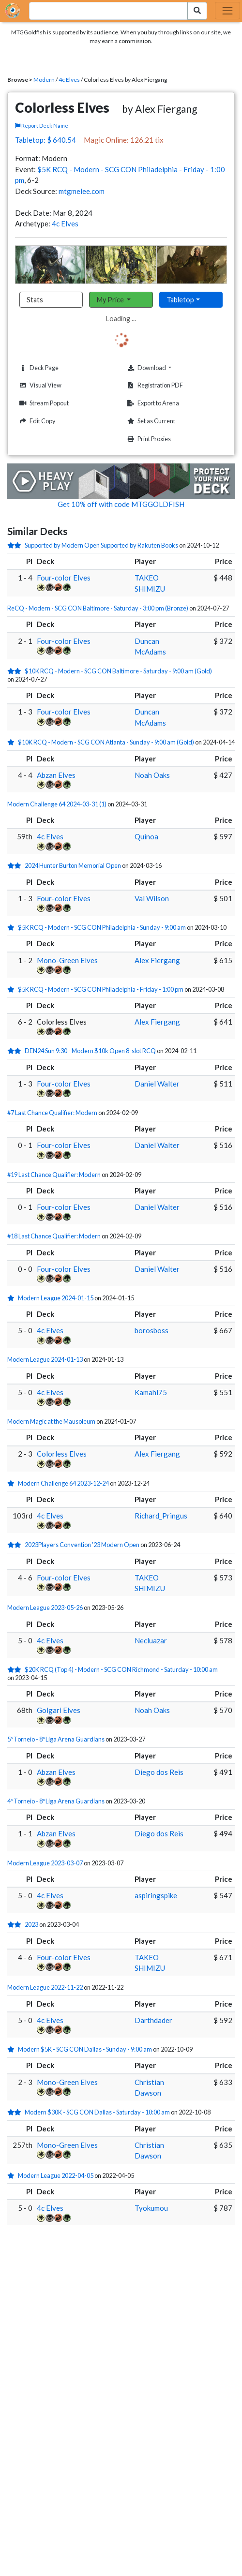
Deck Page (38, 367)
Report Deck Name (41, 125)
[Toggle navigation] (227, 10)
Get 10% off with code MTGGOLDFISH (121, 504)
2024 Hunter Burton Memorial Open (73, 865)
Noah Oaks (152, 775)
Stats (35, 300)
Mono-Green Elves (67, 960)
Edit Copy (36, 421)
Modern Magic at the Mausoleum (51, 1421)
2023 (31, 1924)
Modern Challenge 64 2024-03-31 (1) (56, 804)
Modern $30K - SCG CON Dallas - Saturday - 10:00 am (97, 2112)
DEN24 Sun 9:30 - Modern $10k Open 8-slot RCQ (90, 1051)
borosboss (151, 1330)
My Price (111, 300)
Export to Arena (152, 403)
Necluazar (151, 1640)
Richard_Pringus (161, 1515)
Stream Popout (43, 403)
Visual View (39, 385)
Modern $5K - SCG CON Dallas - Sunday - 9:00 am (85, 2049)
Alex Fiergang (157, 960)
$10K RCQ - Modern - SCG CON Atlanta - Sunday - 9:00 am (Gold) (106, 742)
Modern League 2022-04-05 (55, 2175)
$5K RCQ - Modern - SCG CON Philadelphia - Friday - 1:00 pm (100, 989)
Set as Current (150, 421)
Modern (44, 79)
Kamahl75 (151, 1392)
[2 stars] (16, 545)
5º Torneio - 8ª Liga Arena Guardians (56, 1739)
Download (163, 367)
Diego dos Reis (159, 1772)
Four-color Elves (64, 577)
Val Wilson (152, 898)
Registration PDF (154, 385)
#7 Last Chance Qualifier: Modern (52, 1113)
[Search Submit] (197, 11)
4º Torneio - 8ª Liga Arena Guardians (56, 1801)
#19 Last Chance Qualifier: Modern (54, 1174)
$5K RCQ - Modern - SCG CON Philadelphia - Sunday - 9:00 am (102, 927)
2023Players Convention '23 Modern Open (82, 1545)
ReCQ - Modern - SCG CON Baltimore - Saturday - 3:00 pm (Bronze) (97, 608)
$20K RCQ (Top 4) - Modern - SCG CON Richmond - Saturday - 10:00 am (121, 1669)
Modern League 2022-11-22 (45, 1987)
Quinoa (146, 836)
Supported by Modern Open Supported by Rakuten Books (101, 545)
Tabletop (180, 300)
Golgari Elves (58, 1710)
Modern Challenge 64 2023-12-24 (63, 1483)
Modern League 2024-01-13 (45, 1359)
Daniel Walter (157, 1083)
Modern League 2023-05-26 (45, 1607)
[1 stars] (12, 742)
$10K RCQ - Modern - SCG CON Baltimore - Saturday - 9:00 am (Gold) (118, 671)
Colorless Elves (62, 1453)
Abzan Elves (56, 775)
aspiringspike (156, 1895)
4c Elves (69, 79)
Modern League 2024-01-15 (55, 1298)
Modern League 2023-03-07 (45, 1863)
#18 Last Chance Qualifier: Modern (54, 1236)
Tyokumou (151, 2208)
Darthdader (153, 2020)
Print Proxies (148, 439)
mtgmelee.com (82, 191)
